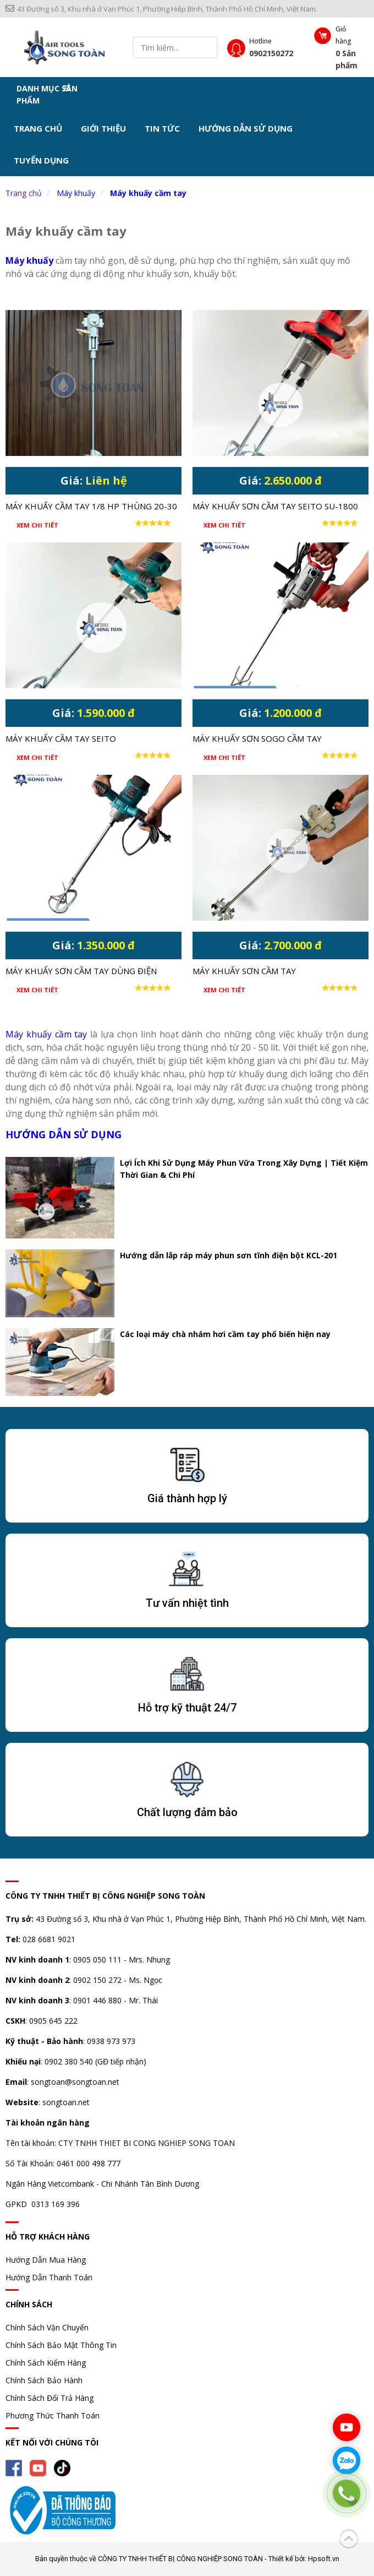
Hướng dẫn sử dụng (246, 128)
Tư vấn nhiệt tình (187, 1603)
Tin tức (162, 128)
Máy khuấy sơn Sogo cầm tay (257, 738)
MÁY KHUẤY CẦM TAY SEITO (61, 738)
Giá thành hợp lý (187, 1498)
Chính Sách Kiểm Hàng (46, 2362)
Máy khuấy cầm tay (148, 193)
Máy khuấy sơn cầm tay (244, 970)
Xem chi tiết (37, 525)
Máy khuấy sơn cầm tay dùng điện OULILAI (81, 972)
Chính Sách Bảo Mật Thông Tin (61, 2345)
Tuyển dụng (41, 160)
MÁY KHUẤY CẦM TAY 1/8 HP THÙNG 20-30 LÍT (91, 507)
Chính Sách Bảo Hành (44, 2380)
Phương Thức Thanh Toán (53, 2415)
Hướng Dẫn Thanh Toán (49, 2277)
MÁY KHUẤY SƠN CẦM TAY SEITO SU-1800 (275, 506)
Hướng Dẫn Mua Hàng (46, 2259)
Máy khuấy (76, 193)
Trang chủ (38, 128)
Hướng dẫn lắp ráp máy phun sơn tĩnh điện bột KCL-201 (228, 1255)
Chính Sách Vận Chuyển (47, 2327)
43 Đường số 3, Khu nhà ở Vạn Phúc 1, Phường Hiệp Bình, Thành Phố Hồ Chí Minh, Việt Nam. (161, 9)
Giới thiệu (103, 128)
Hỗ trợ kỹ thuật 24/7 (187, 1707)
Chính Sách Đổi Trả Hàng (50, 2398)
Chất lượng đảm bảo (187, 1812)
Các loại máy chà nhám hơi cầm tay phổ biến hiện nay (225, 1334)
